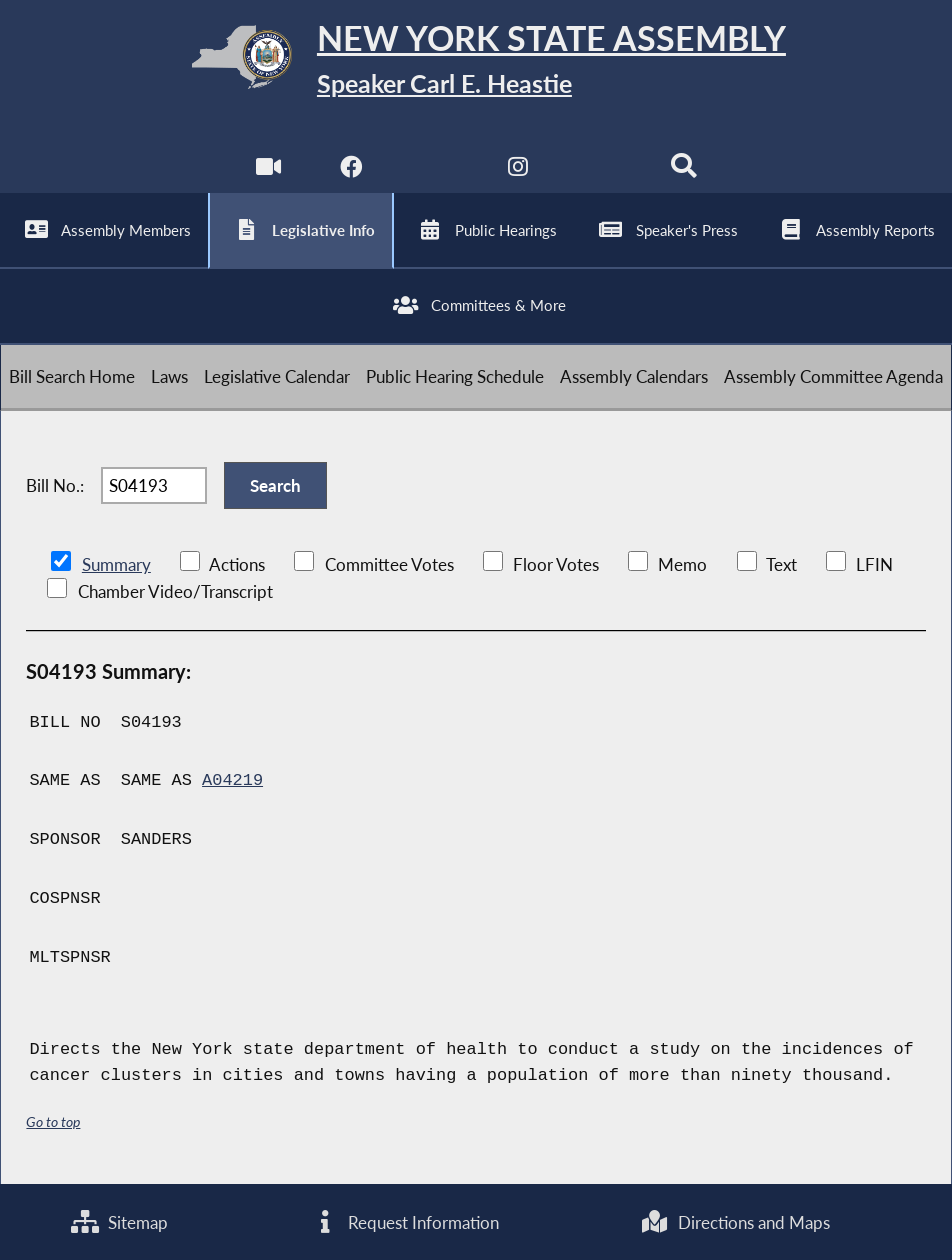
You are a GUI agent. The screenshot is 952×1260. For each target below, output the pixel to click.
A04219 (232, 780)
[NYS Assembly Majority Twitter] (434, 170)
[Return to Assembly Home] (476, 61)
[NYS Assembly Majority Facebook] (351, 170)
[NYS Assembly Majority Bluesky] (600, 170)
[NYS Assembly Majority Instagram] (517, 170)
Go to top (53, 1121)
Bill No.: (55, 485)
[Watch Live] (268, 170)
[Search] (683, 170)
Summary (116, 564)
